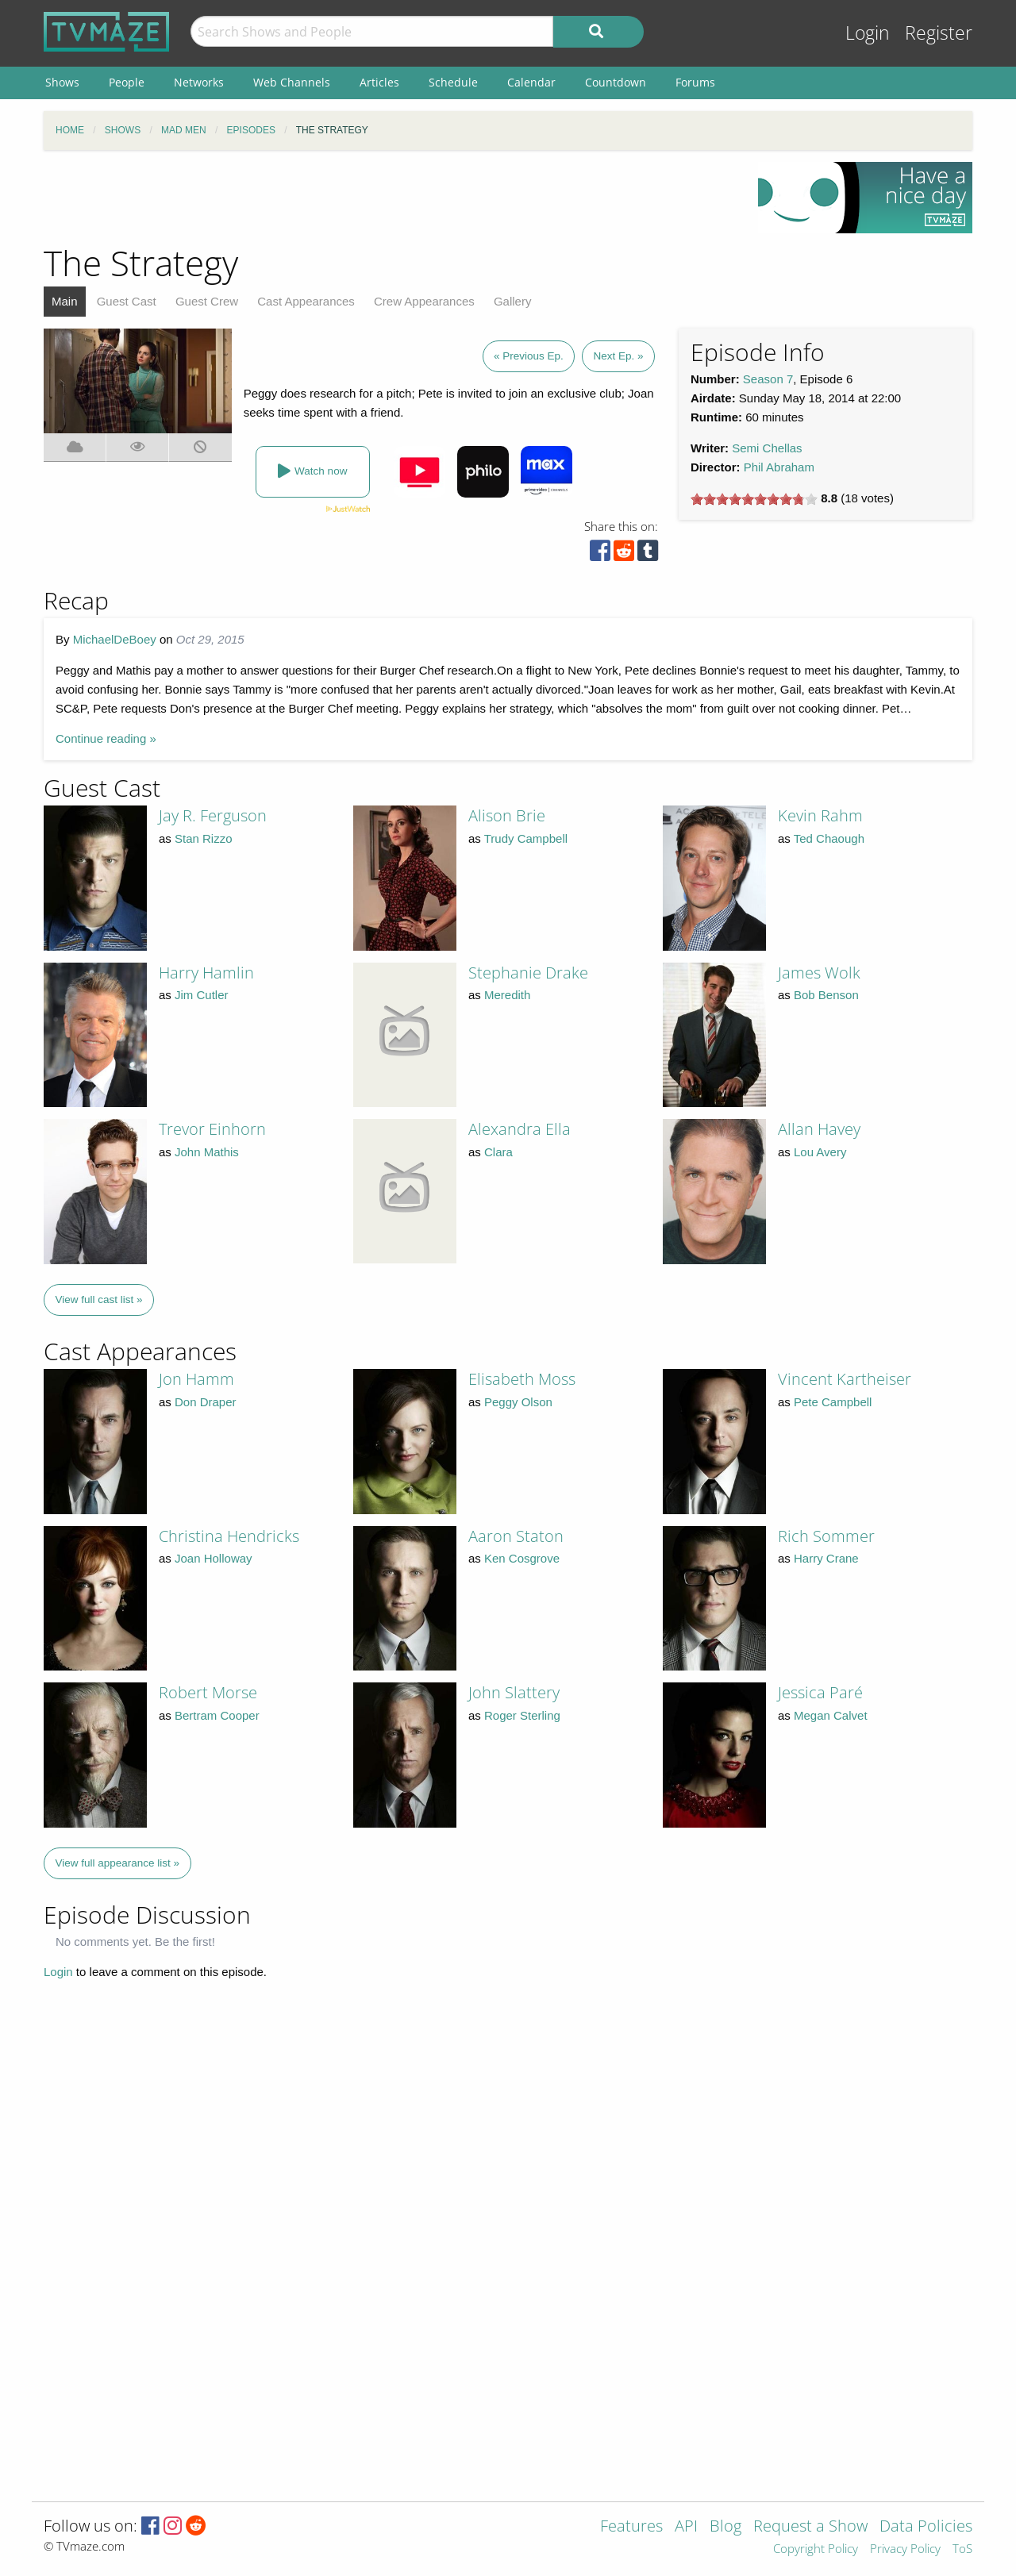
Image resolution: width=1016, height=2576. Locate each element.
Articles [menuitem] (379, 82)
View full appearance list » (118, 1863)
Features (631, 2527)
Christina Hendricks (229, 1536)
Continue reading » (106, 738)
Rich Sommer (826, 1536)
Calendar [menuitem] (531, 82)
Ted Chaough (829, 838)
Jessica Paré (820, 1692)
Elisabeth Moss (521, 1379)
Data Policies (925, 2527)
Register (938, 33)
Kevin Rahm (820, 815)
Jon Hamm (196, 1379)
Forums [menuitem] (695, 82)
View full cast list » (99, 1299)
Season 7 (768, 379)
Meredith (507, 995)
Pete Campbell (833, 1402)
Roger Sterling (522, 1715)
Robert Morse (208, 1692)
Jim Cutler (202, 995)
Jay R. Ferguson (213, 815)
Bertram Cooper (217, 1715)
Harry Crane (826, 1558)
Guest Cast (126, 301)
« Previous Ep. (529, 356)
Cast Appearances (306, 301)
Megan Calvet (831, 1715)
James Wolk (819, 972)
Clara (498, 1152)
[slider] (754, 499)
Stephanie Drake (528, 972)
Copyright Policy (815, 2549)
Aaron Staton (516, 1536)
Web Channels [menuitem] (291, 82)
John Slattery (514, 1692)
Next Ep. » (618, 356)
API (686, 2527)
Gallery (513, 301)
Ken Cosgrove (522, 1558)
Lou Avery (820, 1152)
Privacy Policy (905, 2549)
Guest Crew (206, 301)
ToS (962, 2549)
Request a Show (810, 2527)
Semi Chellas (767, 448)
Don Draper (206, 1402)
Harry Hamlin (206, 972)
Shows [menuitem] (62, 82)
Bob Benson (826, 995)
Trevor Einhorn (212, 1129)
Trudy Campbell (526, 838)
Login (867, 33)
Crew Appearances (424, 301)
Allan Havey (819, 1129)
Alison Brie (506, 815)
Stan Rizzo (204, 838)
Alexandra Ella (519, 1129)
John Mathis (207, 1152)
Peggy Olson (518, 1402)
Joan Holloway (213, 1558)
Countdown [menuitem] (615, 82)
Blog (725, 2527)
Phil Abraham (779, 467)
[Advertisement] (389, 197)
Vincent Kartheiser (844, 1379)
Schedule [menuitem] (453, 82)
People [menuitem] (126, 82)
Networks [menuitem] (199, 82)
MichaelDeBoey (114, 639)
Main (65, 301)
